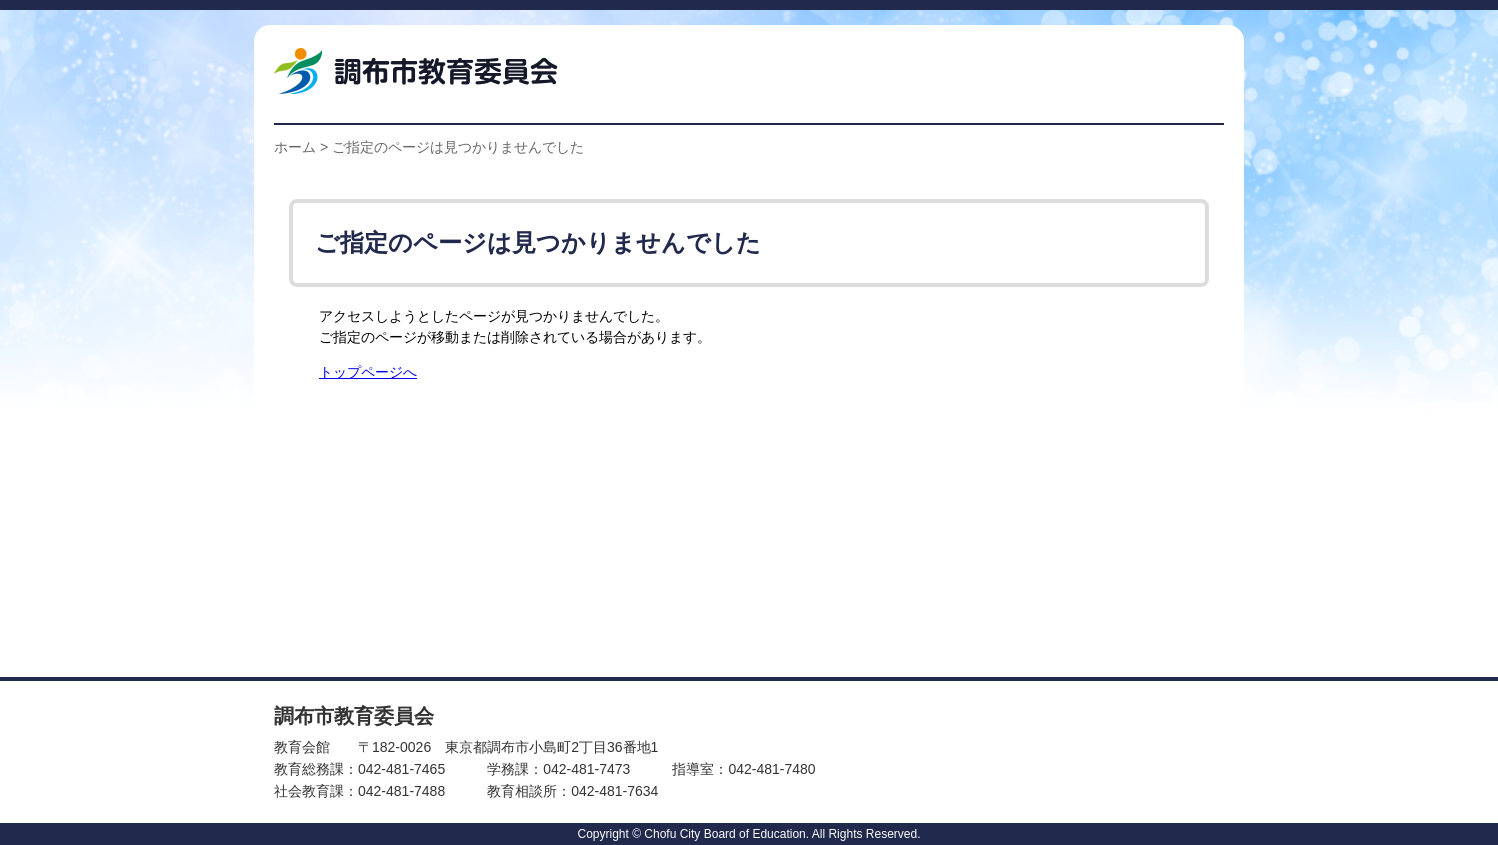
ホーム (295, 147)
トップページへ (368, 372)
